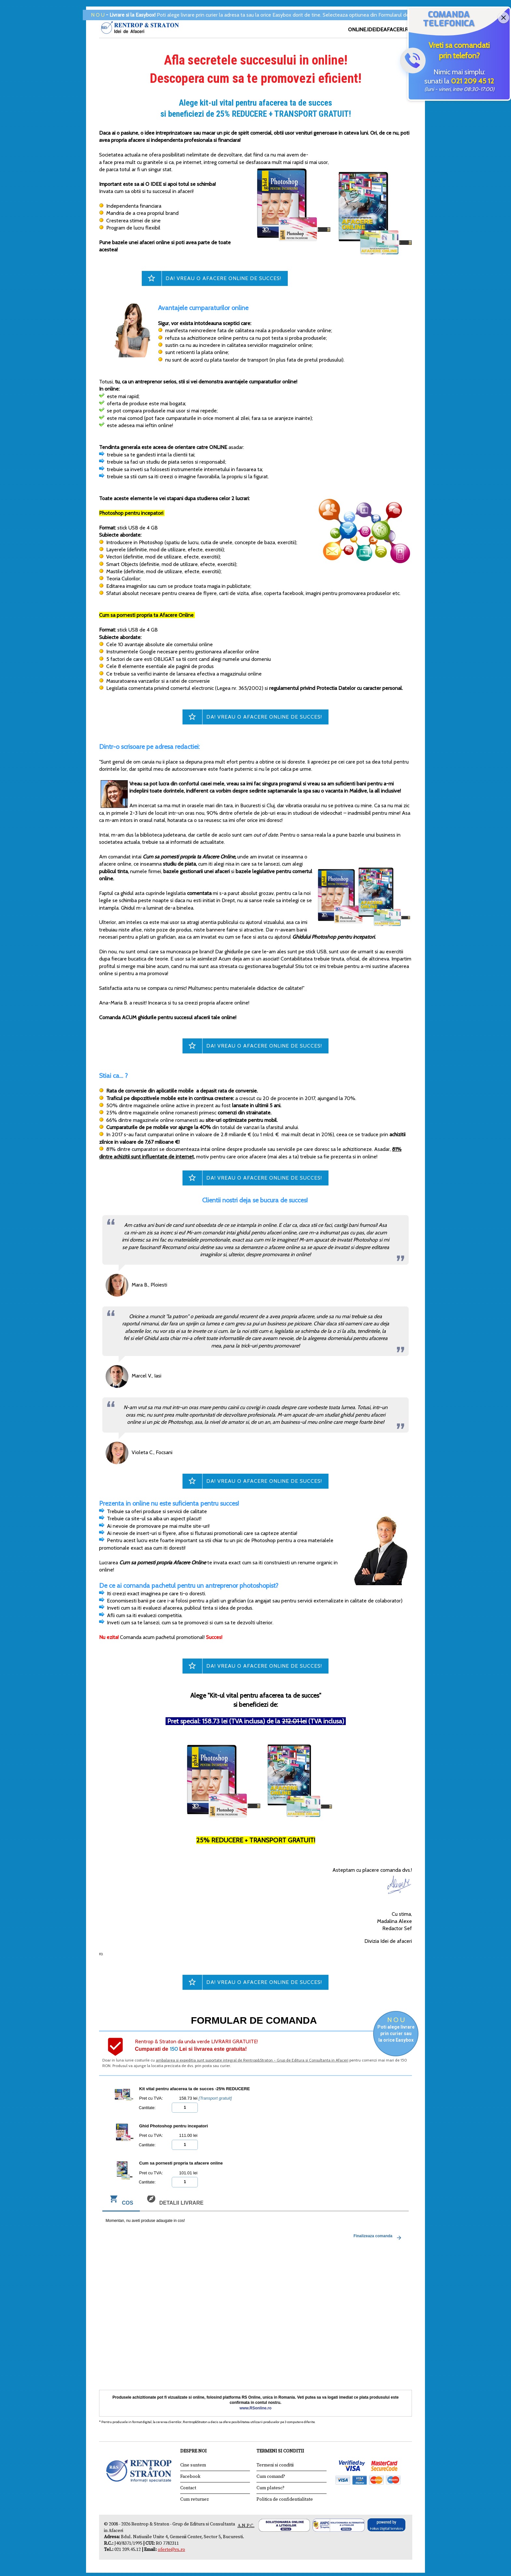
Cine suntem (193, 2465)
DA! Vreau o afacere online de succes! (223, 278)
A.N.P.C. (246, 2526)
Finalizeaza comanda (379, 2238)
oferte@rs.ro (171, 2550)
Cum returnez (194, 2499)
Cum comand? (270, 2476)
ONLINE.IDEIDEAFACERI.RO (380, 29)
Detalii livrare (175, 2201)
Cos (121, 2201)
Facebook (190, 2476)
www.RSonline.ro (255, 2408)
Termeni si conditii (275, 2465)
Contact (188, 2488)
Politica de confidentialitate (284, 2499)
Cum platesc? (270, 2488)
